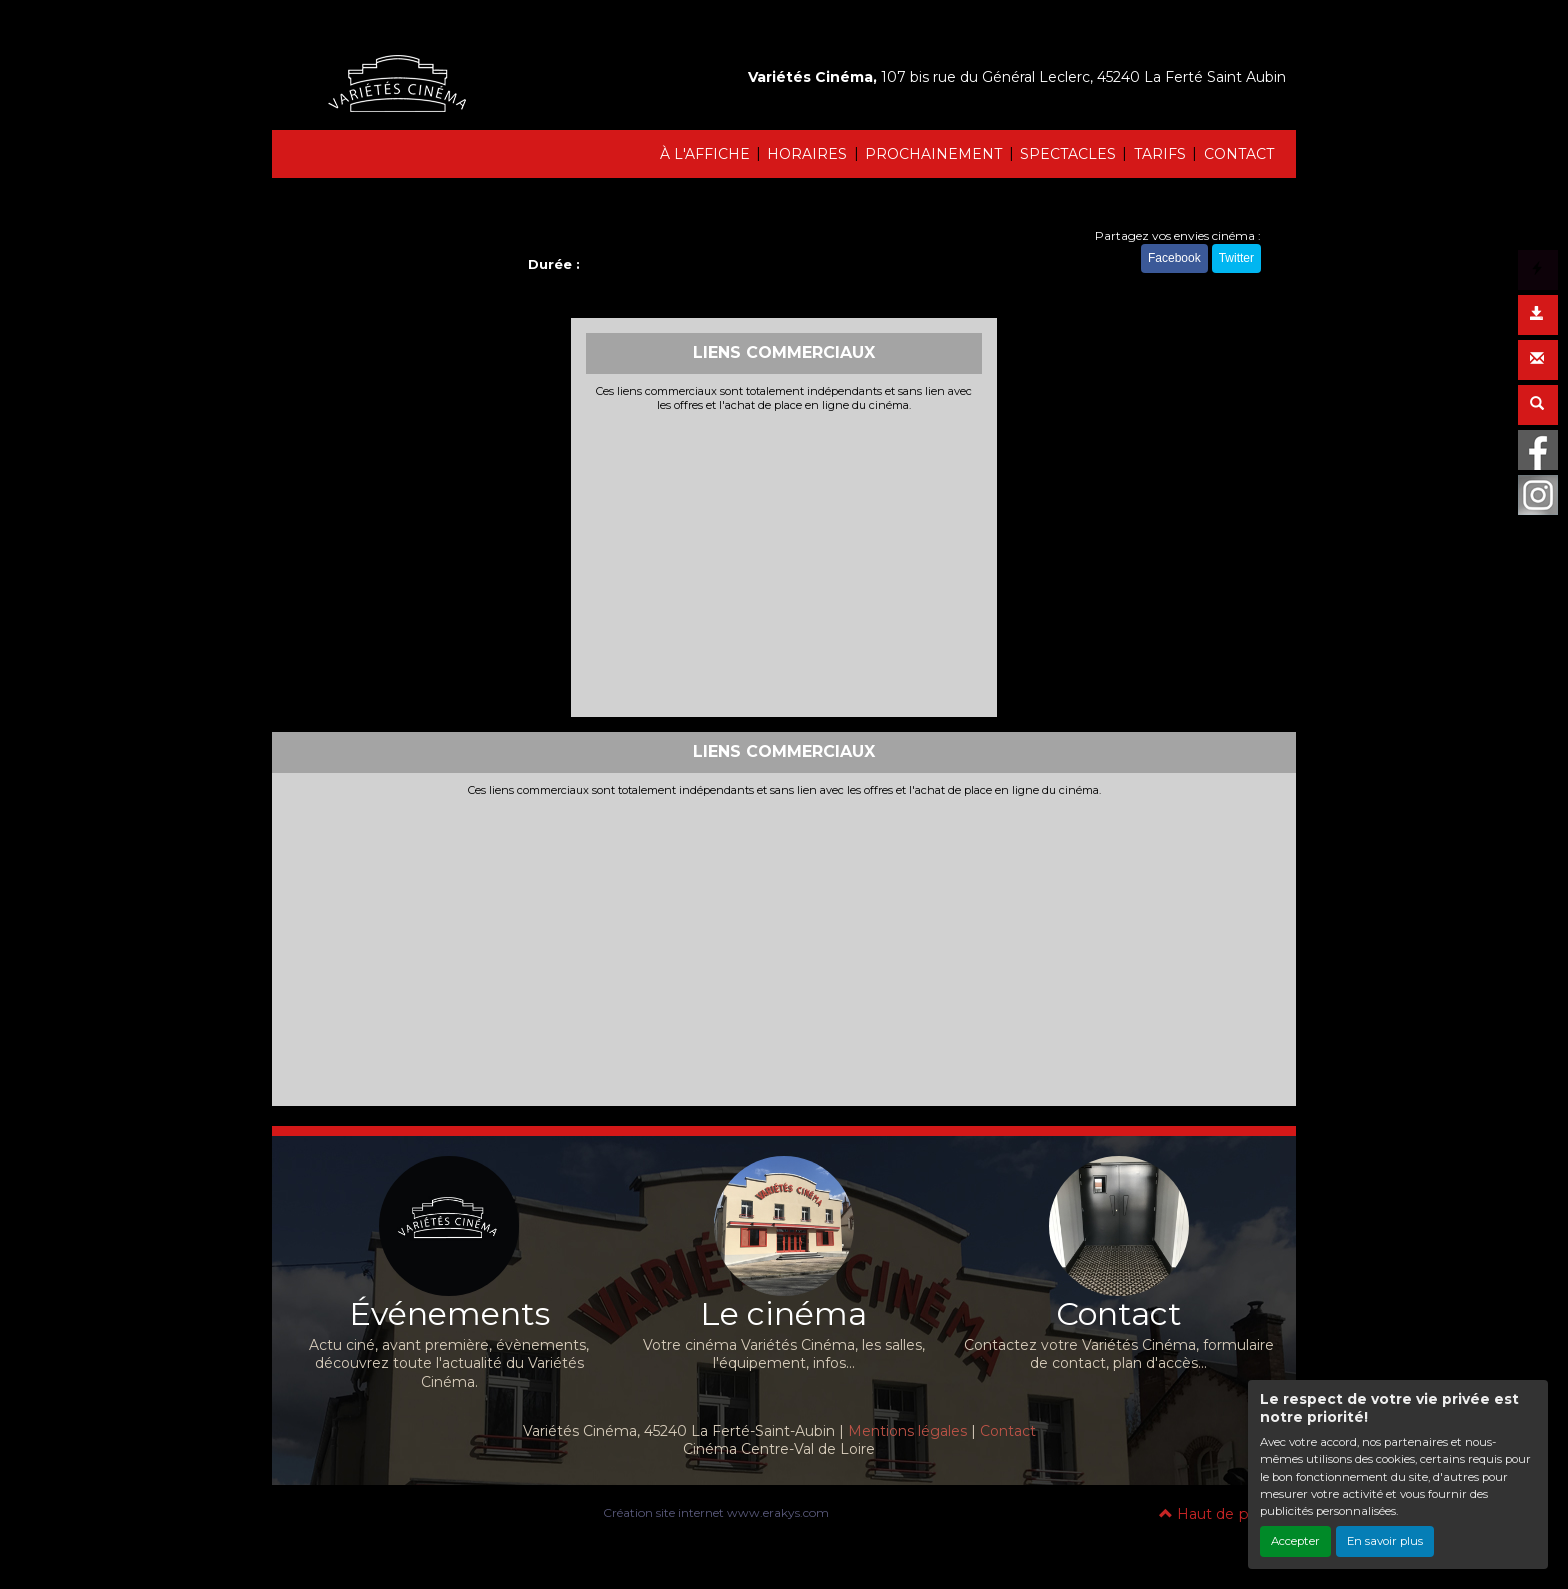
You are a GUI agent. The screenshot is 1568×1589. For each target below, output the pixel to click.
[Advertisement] (784, 562)
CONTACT (1239, 154)
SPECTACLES (1068, 154)
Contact (1008, 1431)
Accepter (1295, 1541)
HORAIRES (807, 154)
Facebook (1174, 258)
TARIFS (1160, 154)
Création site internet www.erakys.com (716, 1512)
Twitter (1236, 258)
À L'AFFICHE (705, 154)
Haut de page (1217, 1514)
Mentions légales (907, 1431)
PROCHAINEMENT (933, 154)
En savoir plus (1385, 1541)
